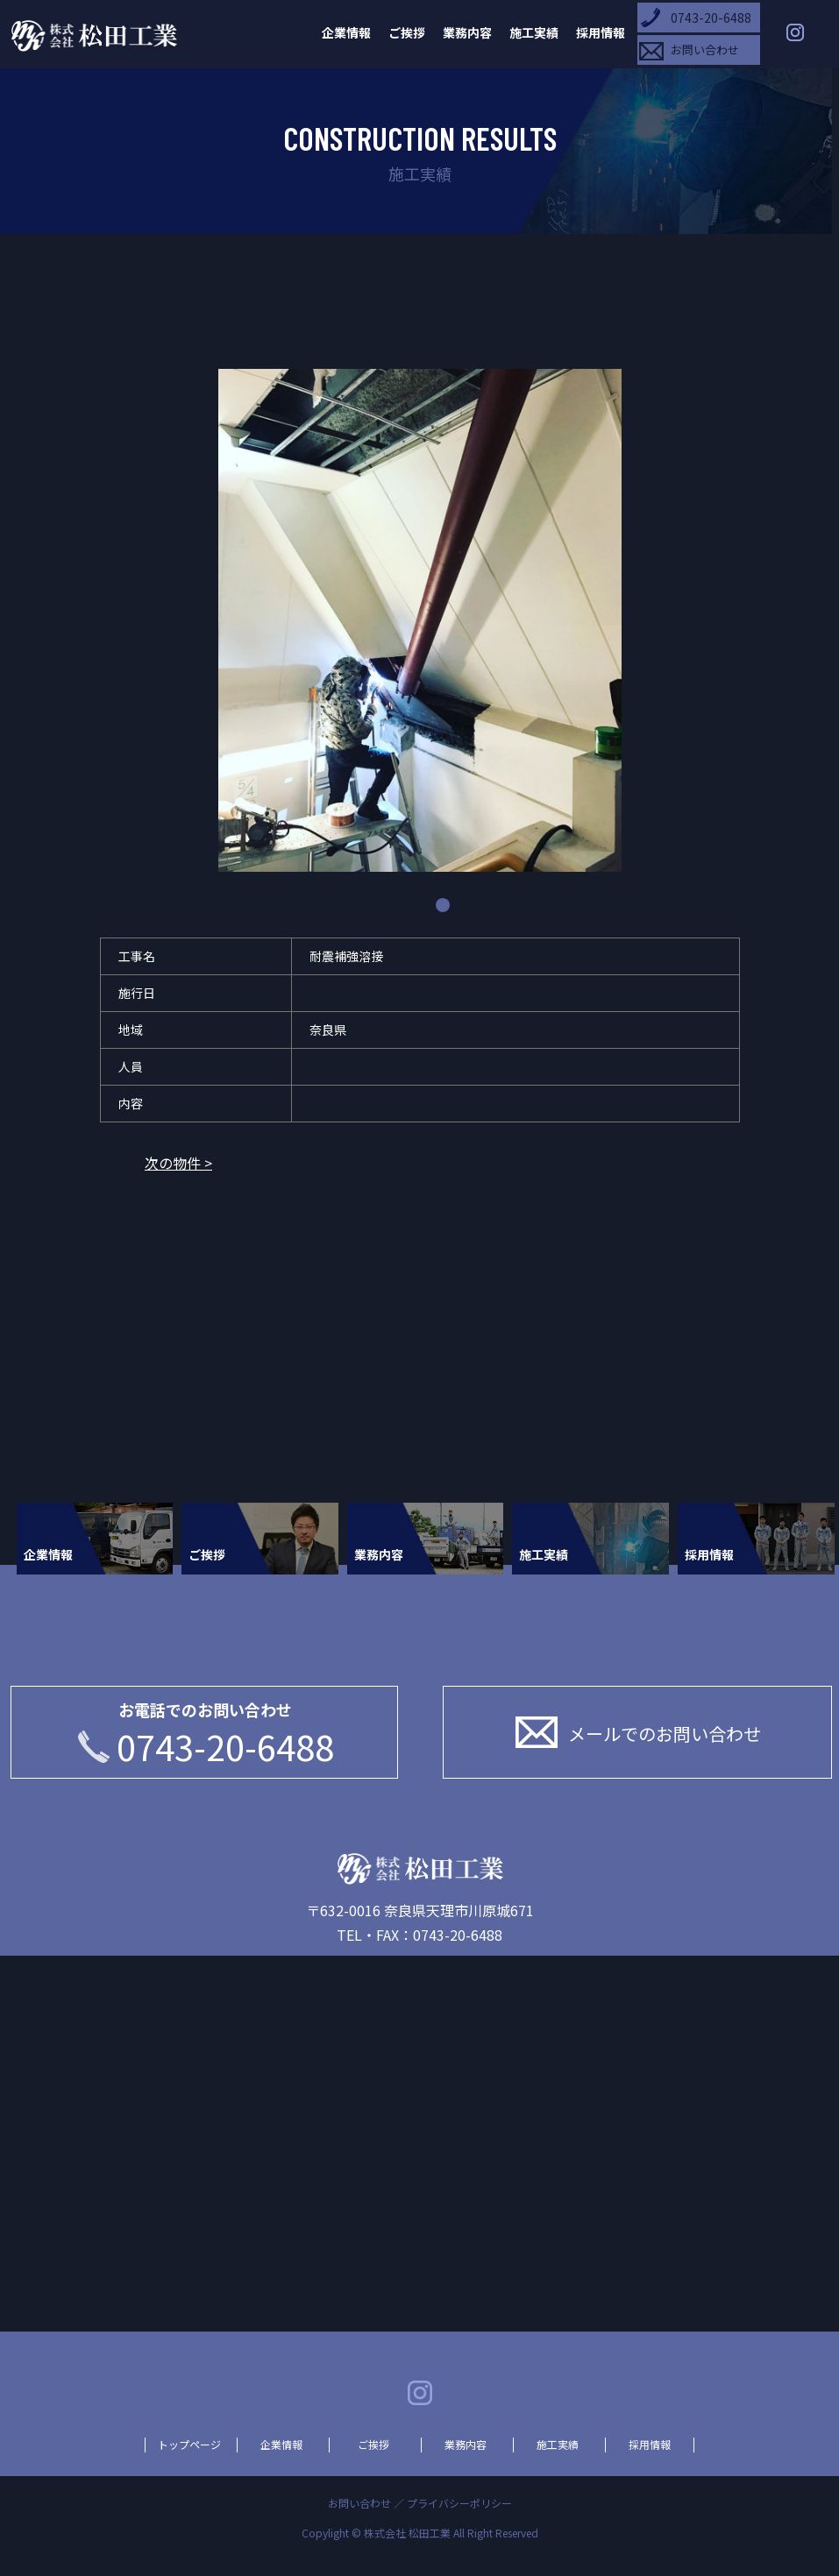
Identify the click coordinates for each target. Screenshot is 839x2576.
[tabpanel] (419, 622)
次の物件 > (178, 1162)
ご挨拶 (406, 32)
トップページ (189, 2445)
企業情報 (346, 32)
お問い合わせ (705, 49)
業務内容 (467, 32)
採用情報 (600, 32)
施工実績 (533, 32)
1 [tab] (443, 905)
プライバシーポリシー (459, 2502)
